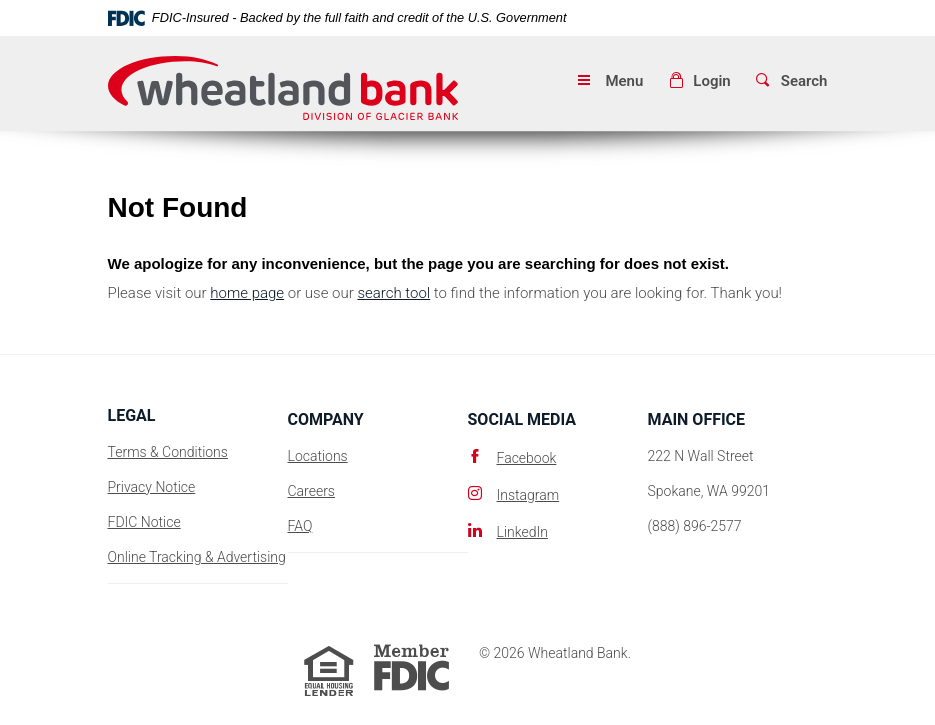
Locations (318, 456)
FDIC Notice (144, 522)
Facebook (527, 458)
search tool (393, 293)
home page (247, 293)
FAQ (300, 526)
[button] (699, 81)
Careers (311, 491)
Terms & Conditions (168, 452)
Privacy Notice (152, 487)
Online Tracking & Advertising (197, 557)
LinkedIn (522, 532)
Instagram (528, 495)
